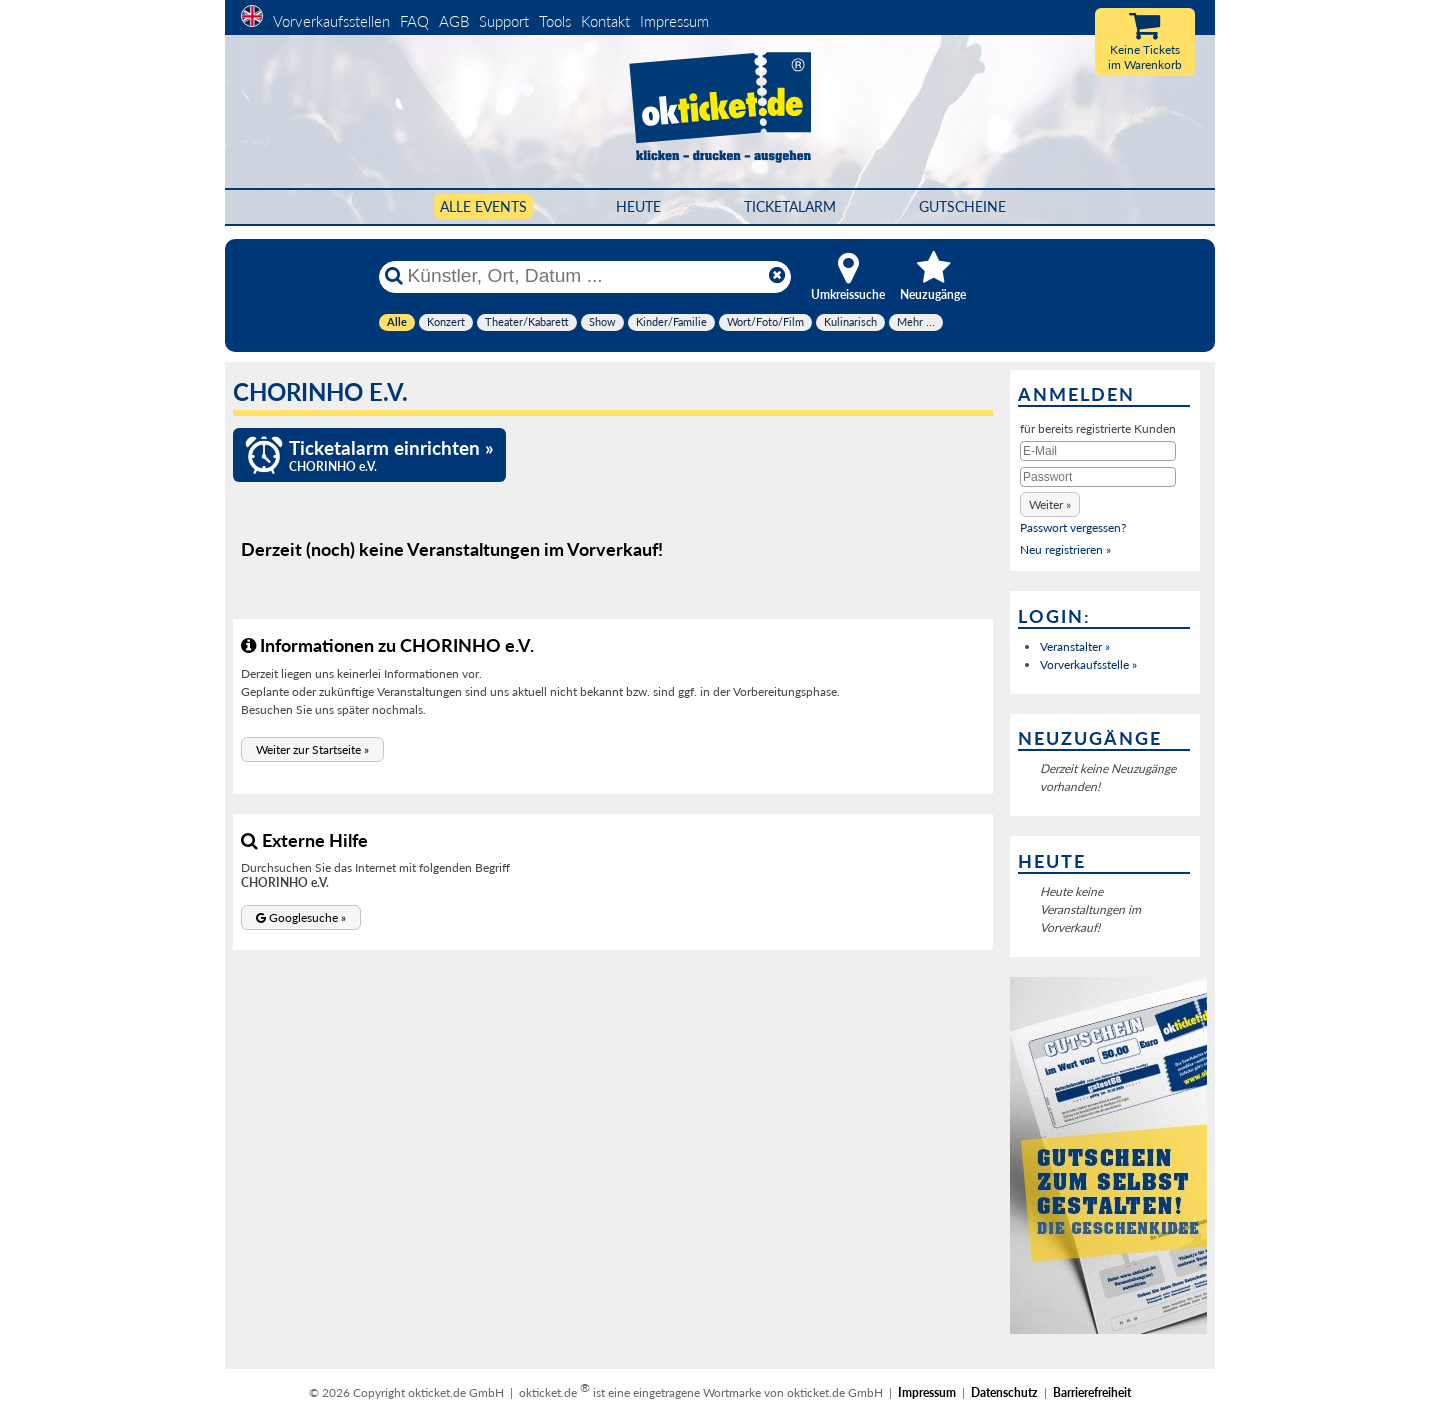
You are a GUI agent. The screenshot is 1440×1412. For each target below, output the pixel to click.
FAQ (414, 21)
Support (504, 21)
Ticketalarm (790, 206)
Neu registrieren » (1065, 549)
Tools (555, 21)
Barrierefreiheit (1092, 1392)
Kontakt (605, 21)
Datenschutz (1004, 1392)
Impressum (674, 21)
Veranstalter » (1075, 646)
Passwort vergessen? (1073, 527)
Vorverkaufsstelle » (1088, 664)
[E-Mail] (1098, 451)
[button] (312, 749)
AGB (454, 21)
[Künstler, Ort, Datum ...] (584, 276)
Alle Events (483, 206)
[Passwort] (1098, 477)
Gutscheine (962, 206)
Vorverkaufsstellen (331, 21)
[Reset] (777, 276)
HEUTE (638, 206)
